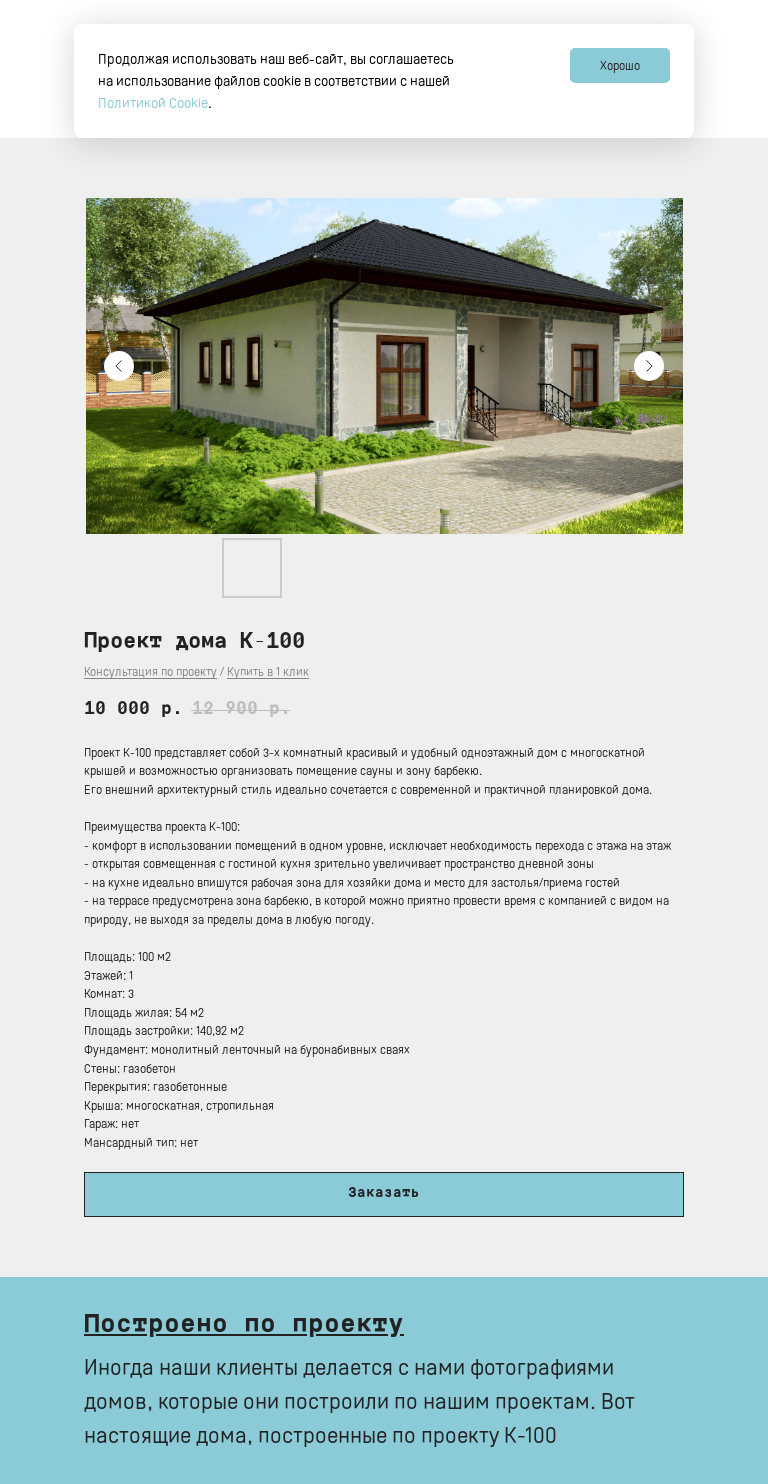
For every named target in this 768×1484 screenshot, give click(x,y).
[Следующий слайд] (649, 366)
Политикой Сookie (153, 102)
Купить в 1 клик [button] (268, 671)
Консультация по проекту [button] (150, 671)
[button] (384, 1194)
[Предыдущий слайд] (119, 366)
